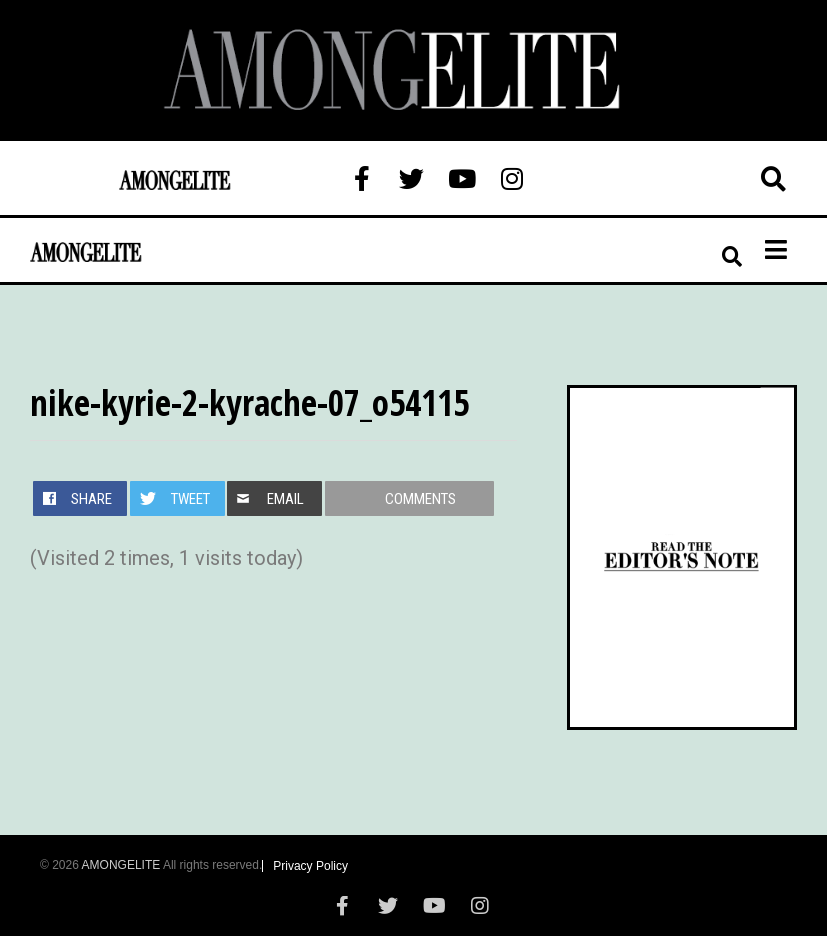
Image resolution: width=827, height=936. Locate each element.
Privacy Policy (310, 866)
